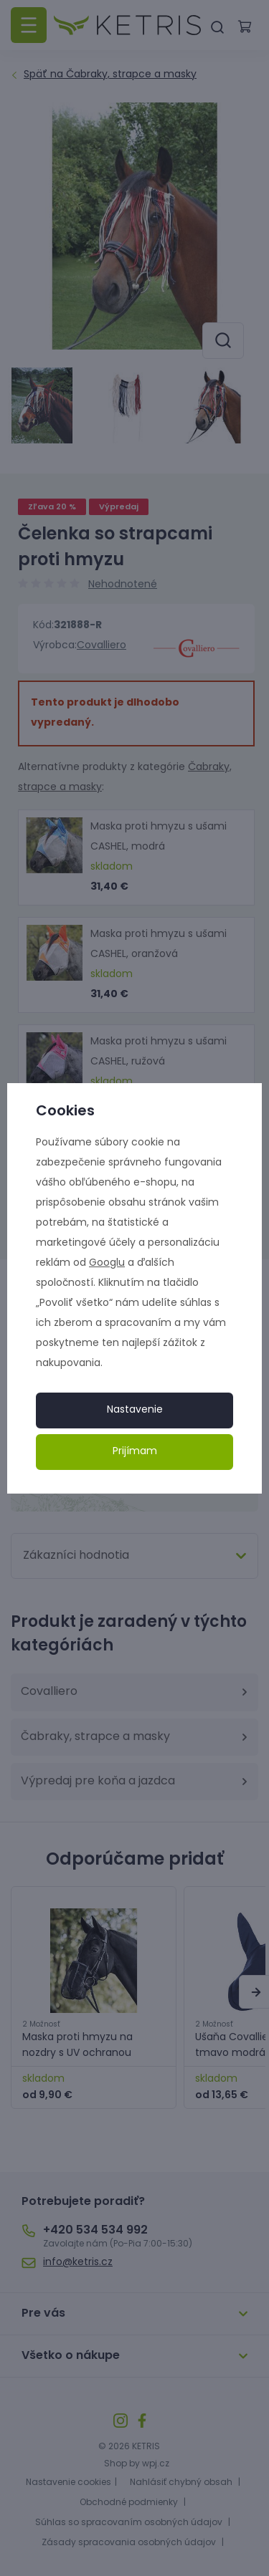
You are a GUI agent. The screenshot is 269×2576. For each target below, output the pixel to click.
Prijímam (135, 1451)
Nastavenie (135, 1410)
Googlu (107, 1263)
